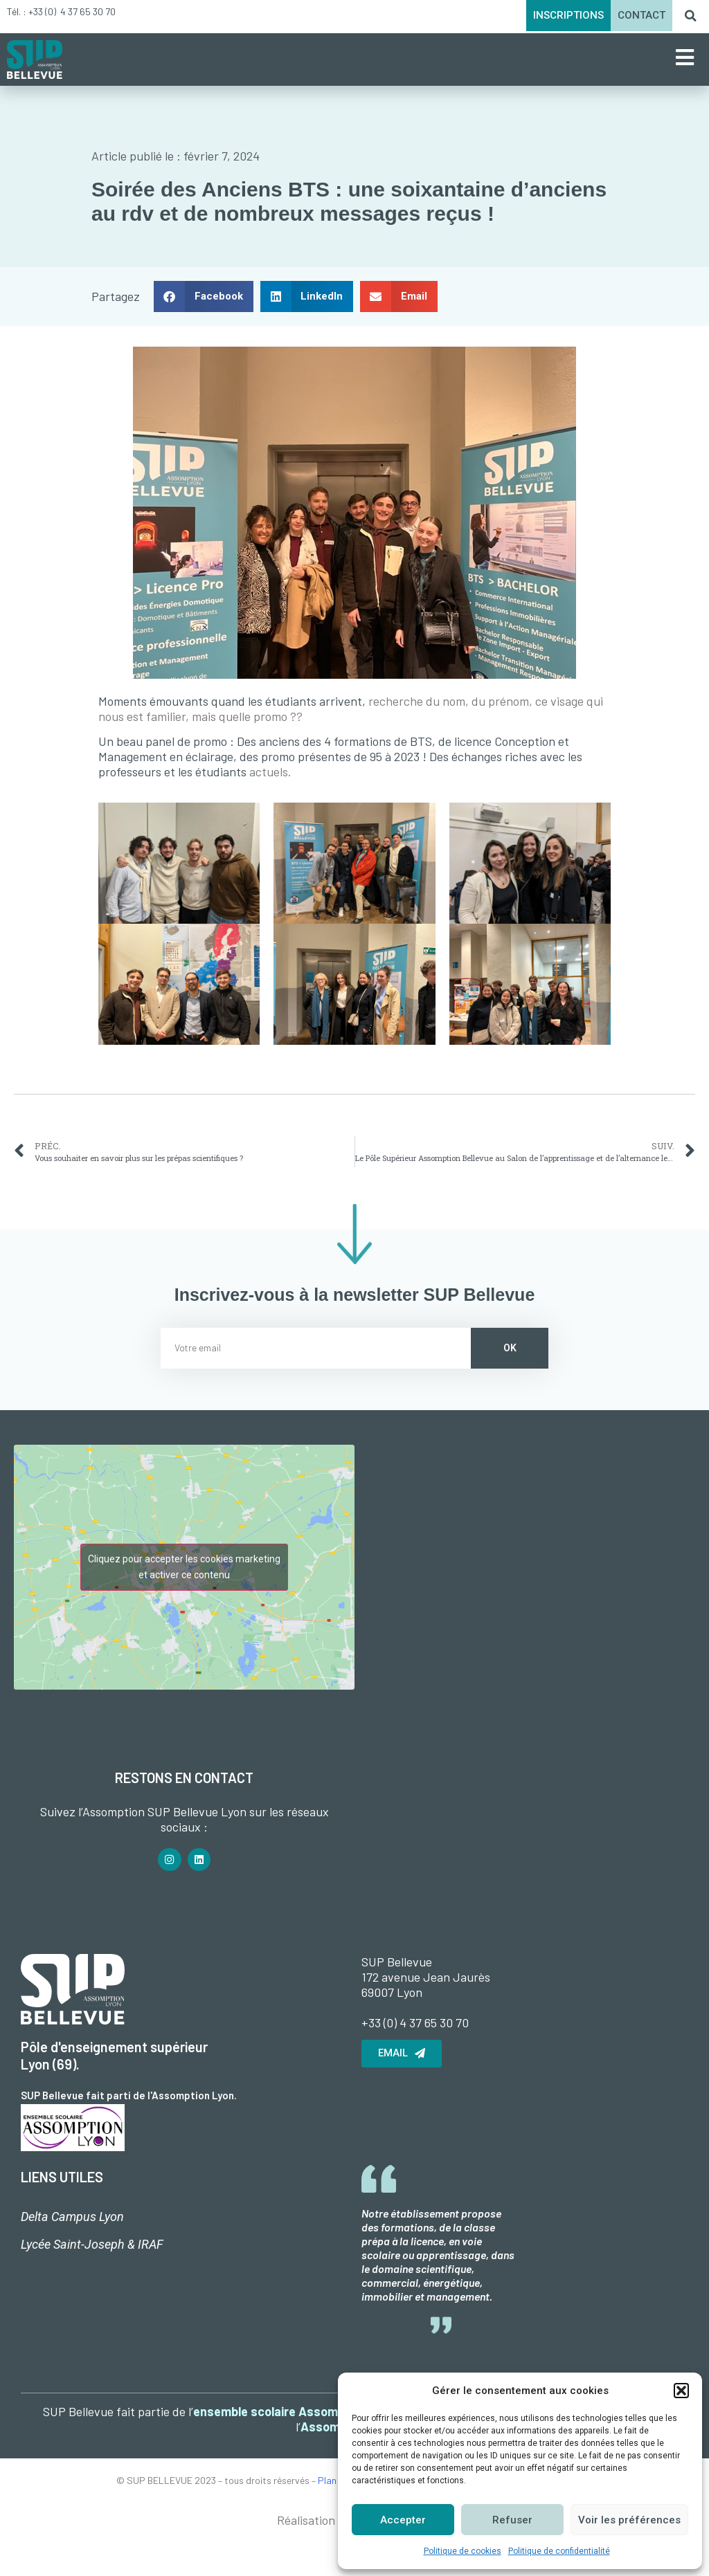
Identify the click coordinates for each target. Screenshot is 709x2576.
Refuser (512, 2520)
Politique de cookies (462, 2551)
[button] (681, 2390)
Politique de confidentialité (559, 2551)
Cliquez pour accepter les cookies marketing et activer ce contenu (184, 1566)
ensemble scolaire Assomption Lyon (294, 2411)
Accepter (403, 2520)
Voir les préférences (629, 2520)
